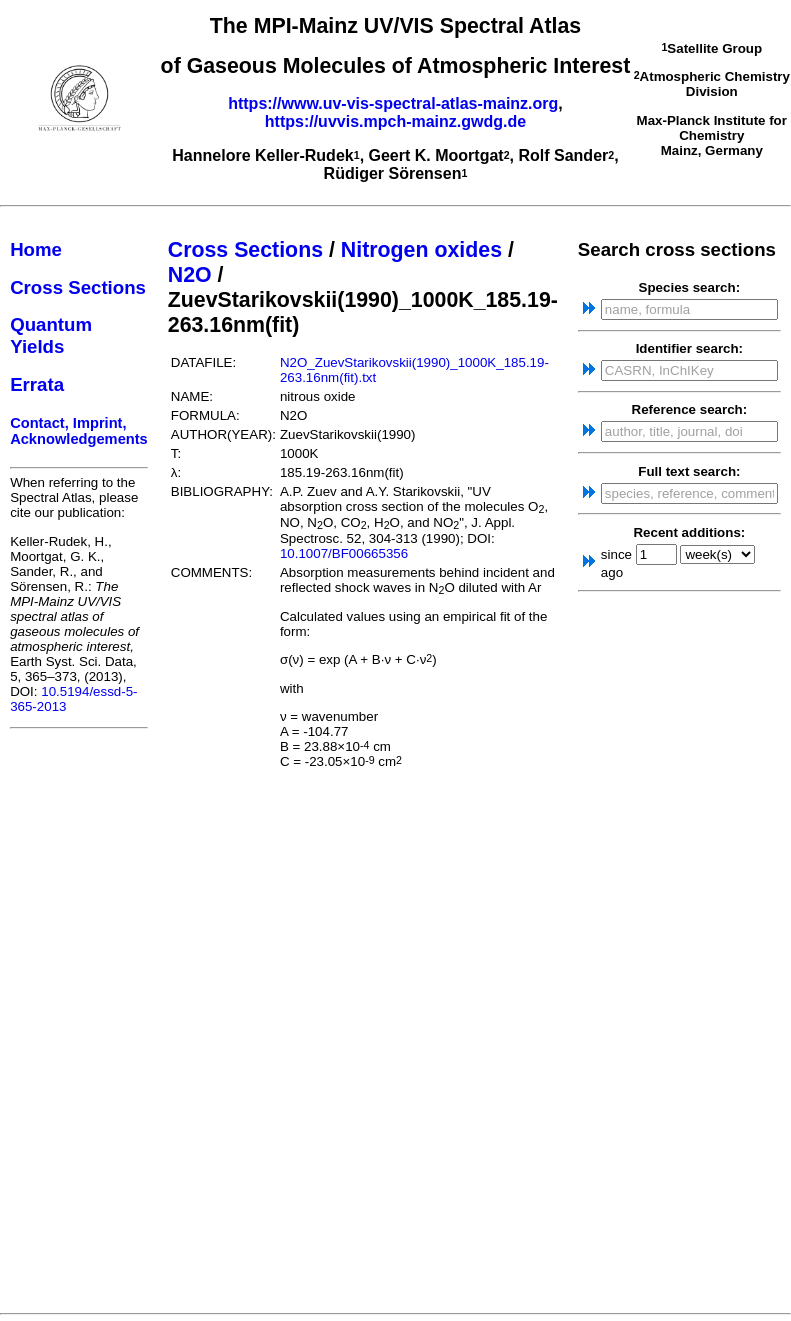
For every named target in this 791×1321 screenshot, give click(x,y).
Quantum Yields (51, 335)
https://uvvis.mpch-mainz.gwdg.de (395, 121)
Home (36, 249)
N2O (190, 275)
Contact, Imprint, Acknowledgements (79, 431)
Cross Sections (78, 287)
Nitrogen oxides (421, 250)
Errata (37, 384)
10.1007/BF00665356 (344, 553)
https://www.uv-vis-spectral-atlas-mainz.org (393, 103)
